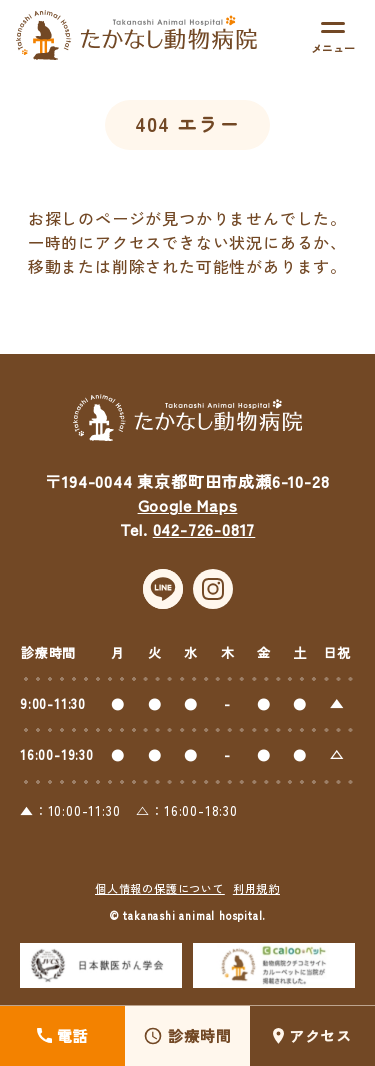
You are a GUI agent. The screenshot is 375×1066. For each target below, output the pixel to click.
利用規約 (256, 897)
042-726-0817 (204, 538)
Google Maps (188, 514)
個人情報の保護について (160, 897)
